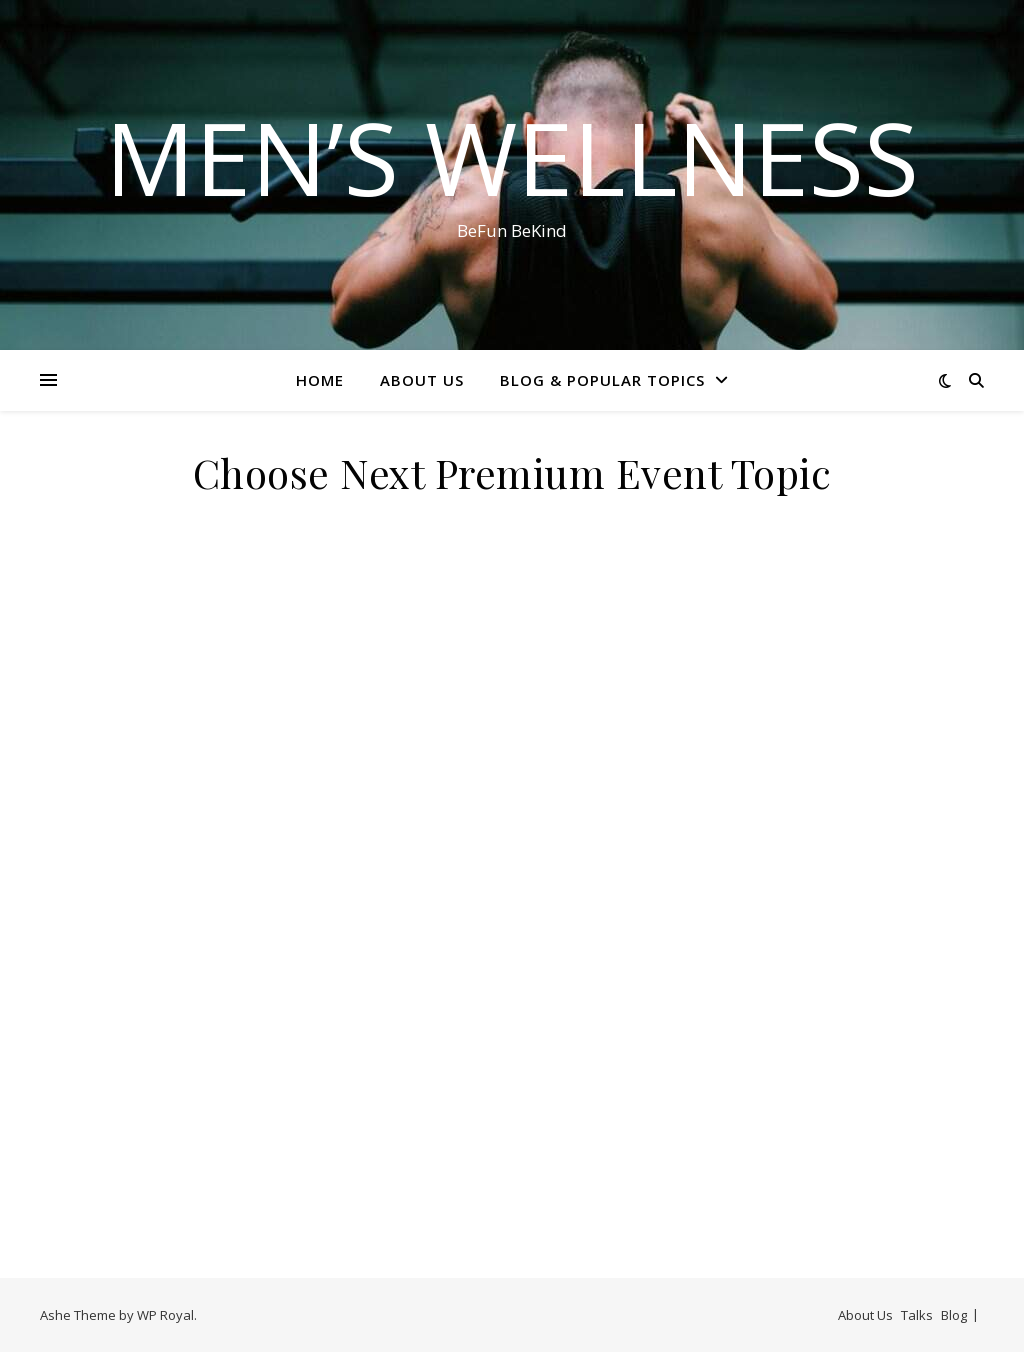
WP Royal (165, 1315)
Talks (917, 1315)
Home (320, 380)
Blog (954, 1315)
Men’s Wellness (512, 157)
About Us (422, 380)
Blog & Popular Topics (602, 380)
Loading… (512, 889)
